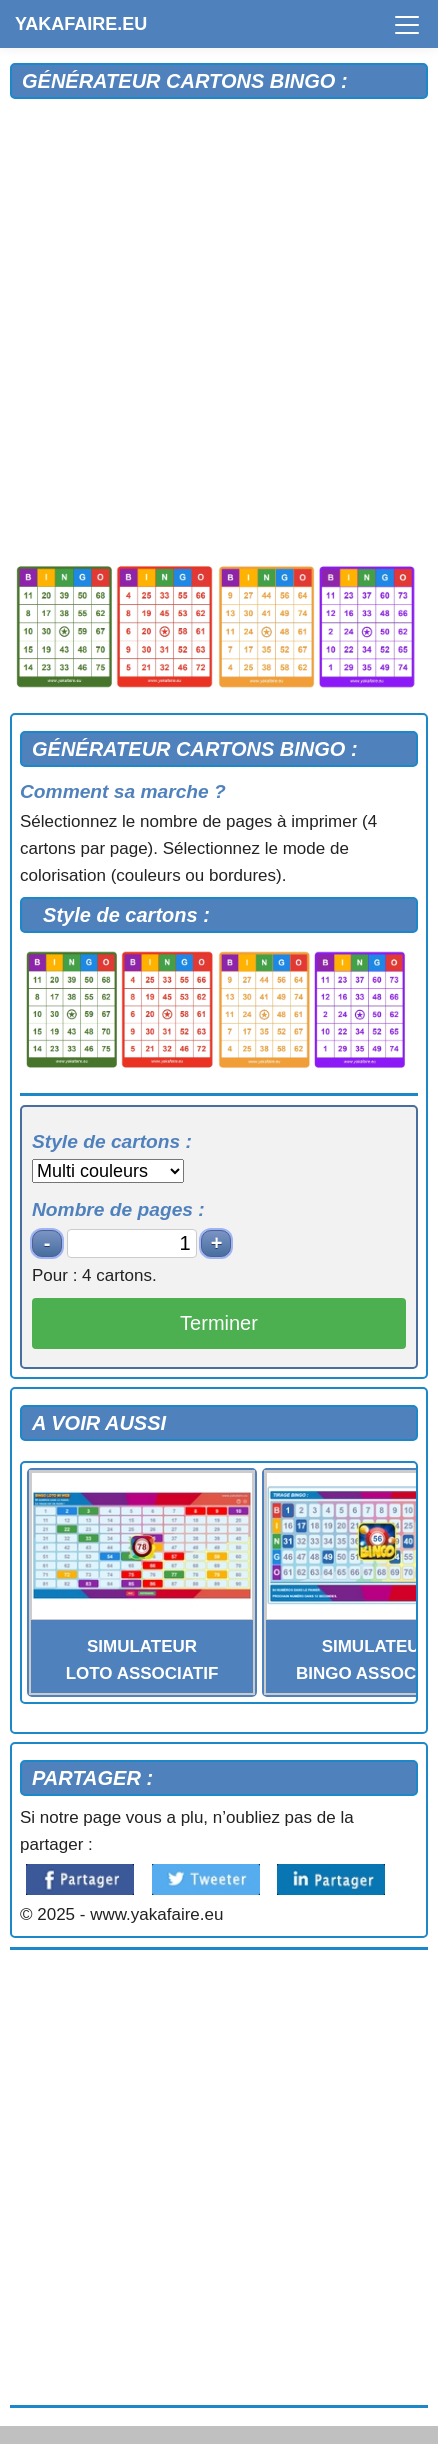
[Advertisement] (219, 328)
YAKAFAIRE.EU (81, 24)
